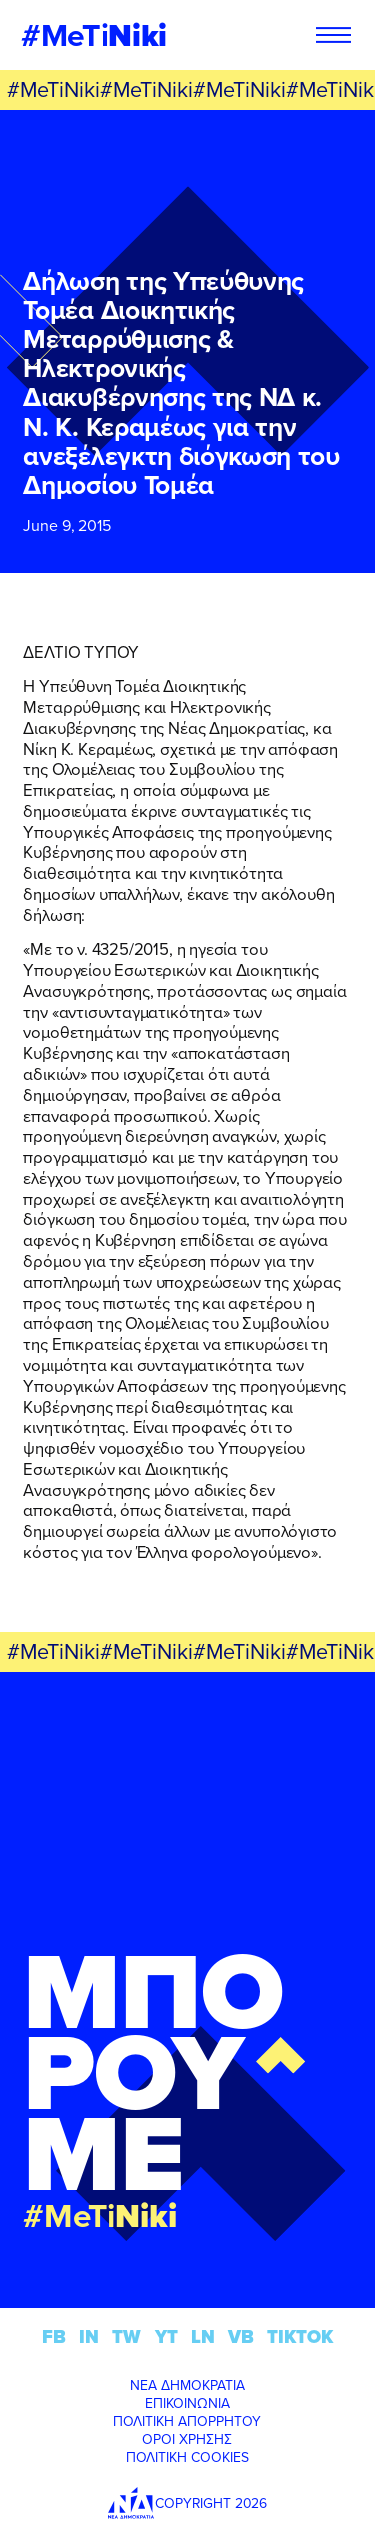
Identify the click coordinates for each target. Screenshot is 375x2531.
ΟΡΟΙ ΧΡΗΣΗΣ (187, 2439)
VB (241, 2336)
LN (203, 2336)
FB (54, 2336)
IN (89, 2336)
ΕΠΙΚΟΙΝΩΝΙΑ (187, 2403)
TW (126, 2336)
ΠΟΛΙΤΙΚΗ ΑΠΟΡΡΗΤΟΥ (187, 2421)
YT (166, 2336)
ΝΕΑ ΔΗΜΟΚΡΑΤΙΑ (187, 2385)
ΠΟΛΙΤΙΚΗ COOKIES (187, 2457)
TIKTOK (300, 2336)
